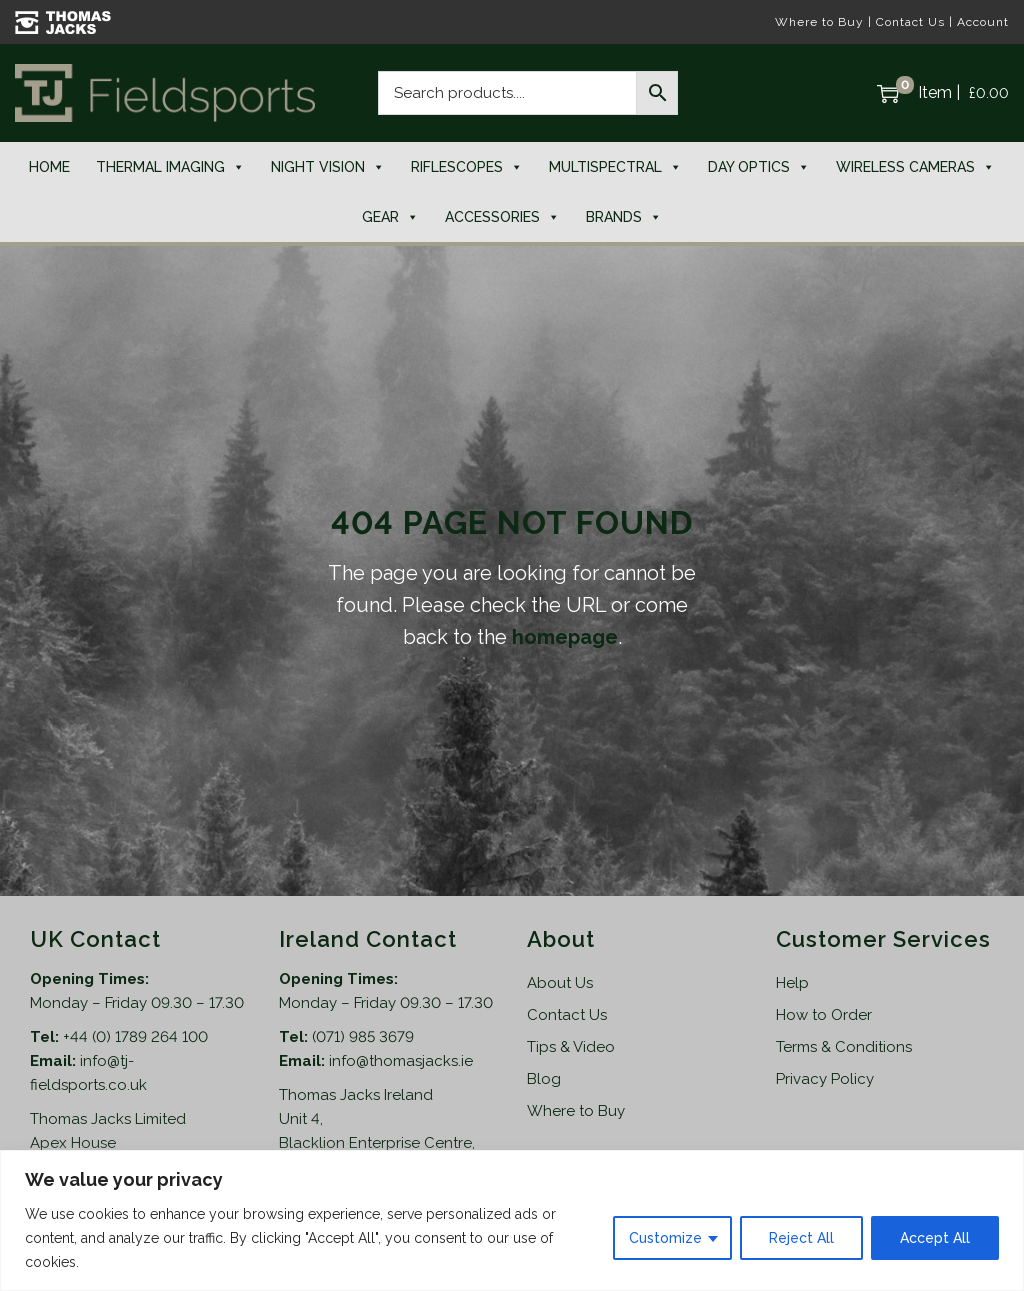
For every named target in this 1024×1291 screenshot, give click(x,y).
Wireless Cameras (915, 167)
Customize (665, 1238)
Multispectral (615, 167)
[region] (512, 1220)
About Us (560, 983)
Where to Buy (819, 22)
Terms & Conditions (844, 1047)
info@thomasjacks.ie (401, 1061)
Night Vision (328, 167)
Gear (390, 217)
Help (792, 983)
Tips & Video (571, 1047)
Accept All (935, 1238)
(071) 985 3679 (363, 1037)
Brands (624, 217)
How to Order (824, 1015)
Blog (544, 1079)
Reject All (801, 1238)
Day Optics (759, 167)
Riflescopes (467, 167)
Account (983, 22)
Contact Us (910, 22)
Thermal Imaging (170, 167)
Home (49, 167)
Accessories (502, 217)
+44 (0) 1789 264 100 (135, 1037)
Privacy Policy (825, 1079)
